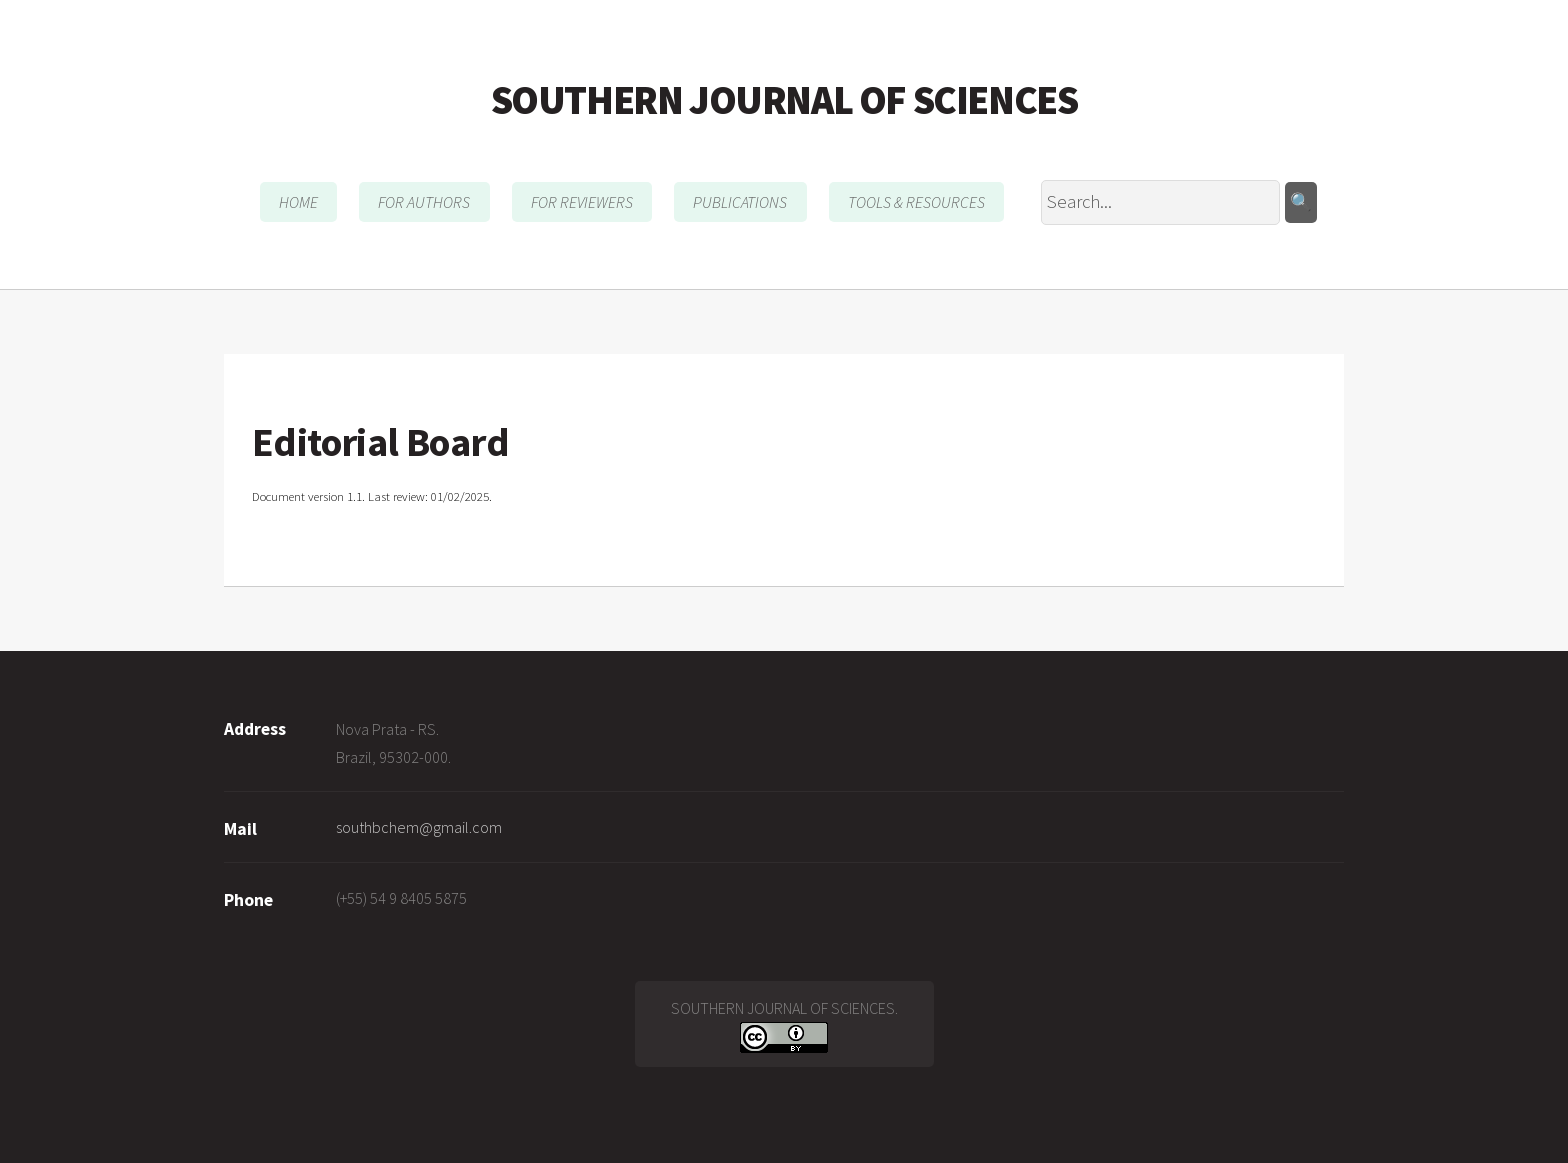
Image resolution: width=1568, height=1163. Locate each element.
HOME (298, 202)
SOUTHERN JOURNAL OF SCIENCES (784, 100)
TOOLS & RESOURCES (916, 202)
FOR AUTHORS (424, 202)
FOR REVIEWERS (582, 202)
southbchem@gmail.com (419, 827)
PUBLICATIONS (740, 202)
